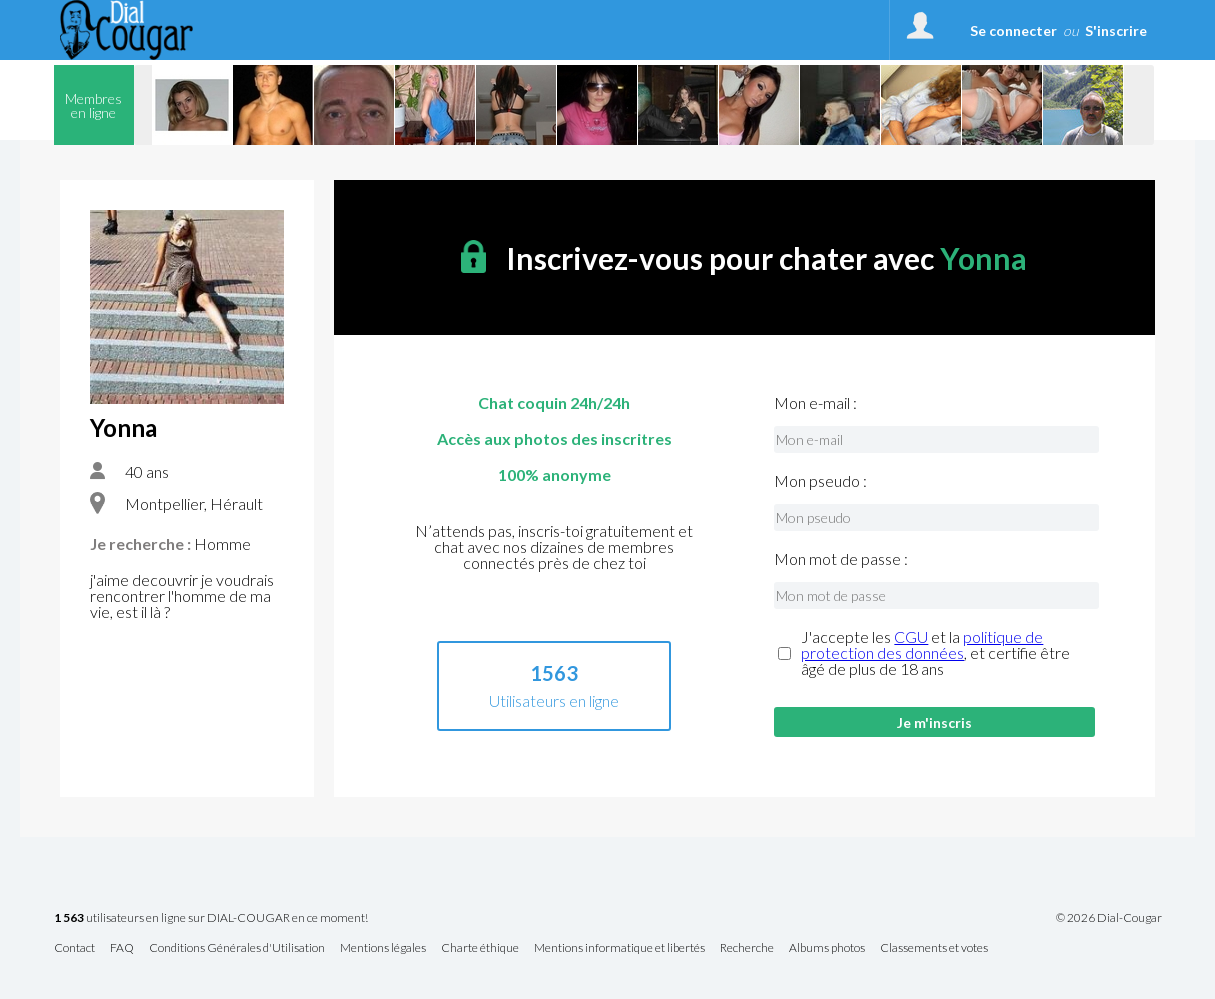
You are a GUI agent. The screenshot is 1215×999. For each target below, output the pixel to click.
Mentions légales (383, 948)
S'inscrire (1116, 30)
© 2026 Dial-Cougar (1109, 918)
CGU (911, 636)
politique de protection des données (922, 644)
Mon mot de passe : (841, 559)
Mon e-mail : (815, 403)
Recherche (747, 948)
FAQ (122, 948)
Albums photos (827, 948)
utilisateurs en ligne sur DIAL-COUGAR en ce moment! (211, 918)
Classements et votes (934, 948)
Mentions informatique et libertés (619, 948)
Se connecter (1013, 30)
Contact (74, 948)
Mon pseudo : (820, 481)
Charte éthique (480, 948)
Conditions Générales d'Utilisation (237, 948)
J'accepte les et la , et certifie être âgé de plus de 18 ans (935, 653)
